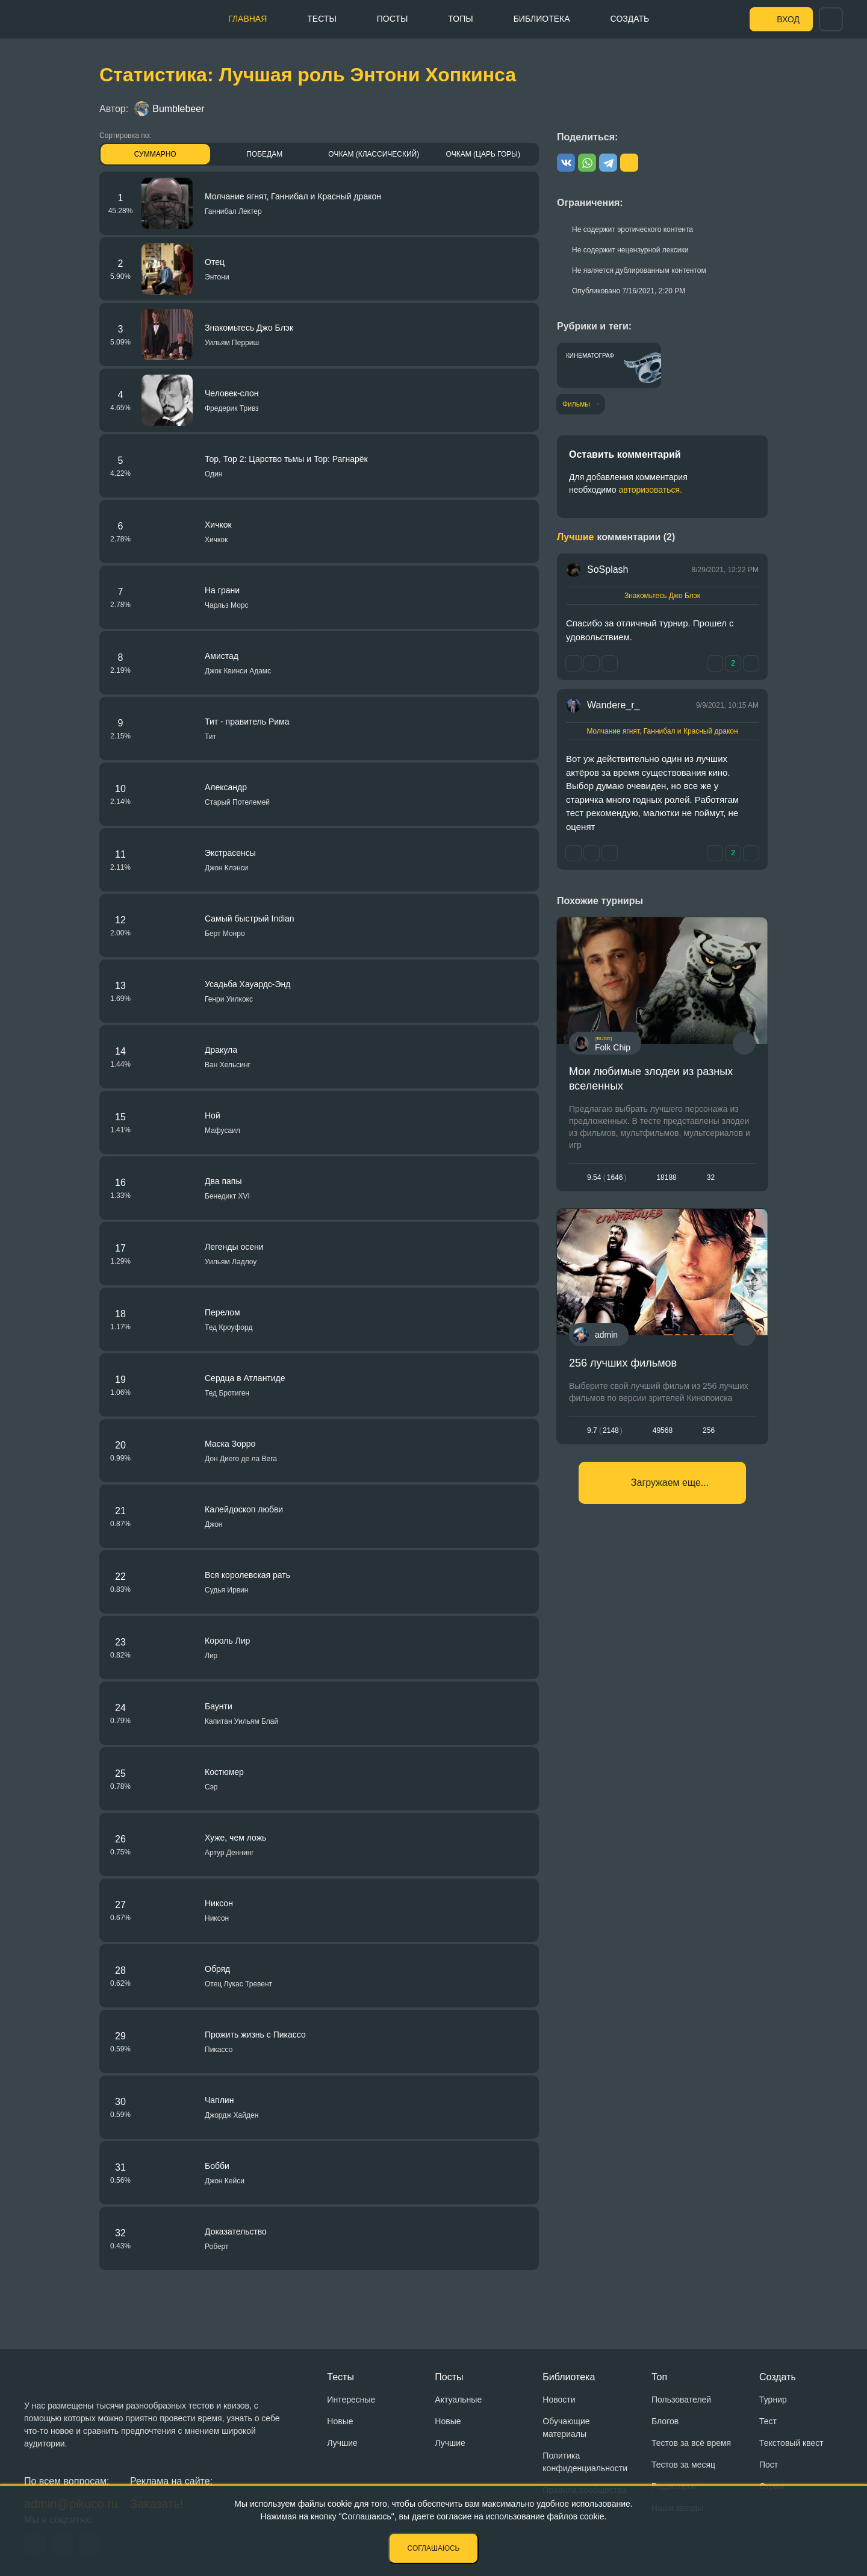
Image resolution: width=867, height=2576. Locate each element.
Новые (340, 2421)
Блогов (665, 2421)
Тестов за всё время (691, 2443)
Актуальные (458, 2399)
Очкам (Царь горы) (483, 154)
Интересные (351, 2399)
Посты (392, 18)
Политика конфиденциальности (584, 2462)
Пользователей (681, 2399)
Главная (247, 18)
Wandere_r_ (613, 705)
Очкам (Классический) (373, 154)
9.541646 (606, 1177)
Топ (659, 2377)
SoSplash (608, 569)
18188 (666, 1177)
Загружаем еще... (670, 1482)
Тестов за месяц (683, 2464)
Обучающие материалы (565, 2427)
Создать (630, 18)
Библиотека (542, 18)
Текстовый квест (791, 2443)
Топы (460, 18)
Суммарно (155, 154)
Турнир (773, 2399)
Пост (768, 2464)
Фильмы (576, 404)
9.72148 (605, 1430)
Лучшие (342, 2443)
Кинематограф (590, 355)
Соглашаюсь (434, 2548)
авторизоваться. (650, 489)
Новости (558, 2399)
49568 (663, 1430)
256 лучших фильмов (623, 1363)
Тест (768, 2421)
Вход (788, 19)
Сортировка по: (125, 135)
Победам (264, 154)
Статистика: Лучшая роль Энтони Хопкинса (307, 75)
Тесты (321, 18)
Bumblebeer (169, 108)
